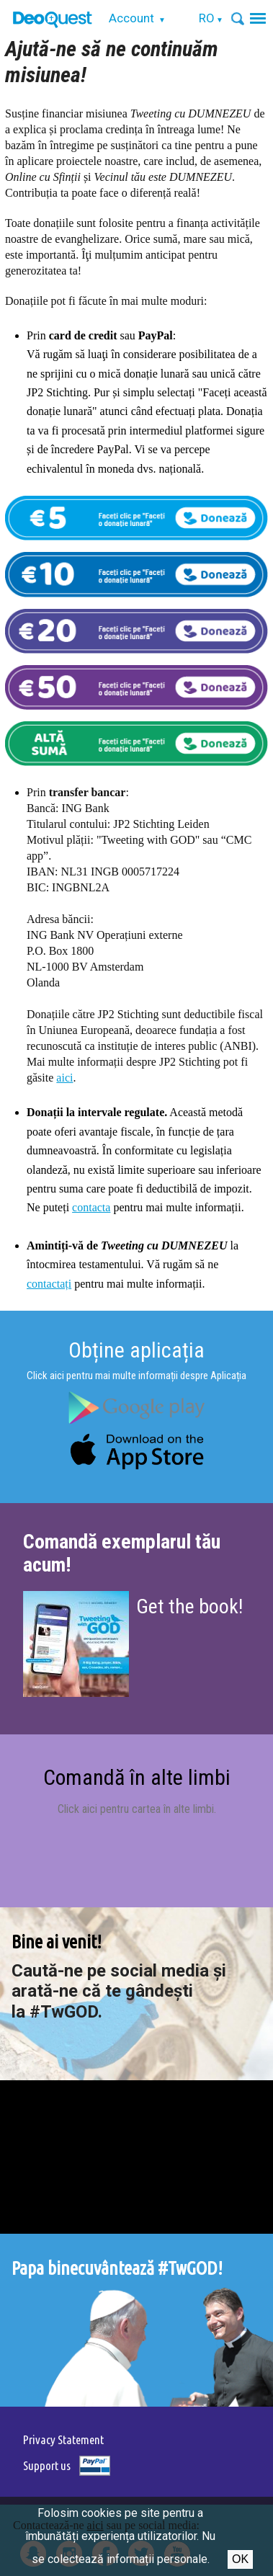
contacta (91, 1207)
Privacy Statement (63, 2439)
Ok (240, 2559)
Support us (47, 2465)
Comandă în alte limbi (137, 1777)
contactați (49, 1284)
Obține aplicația (136, 1350)
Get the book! (189, 1606)
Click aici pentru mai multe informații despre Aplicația (136, 1375)
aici (64, 1077)
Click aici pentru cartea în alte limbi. (137, 1809)
